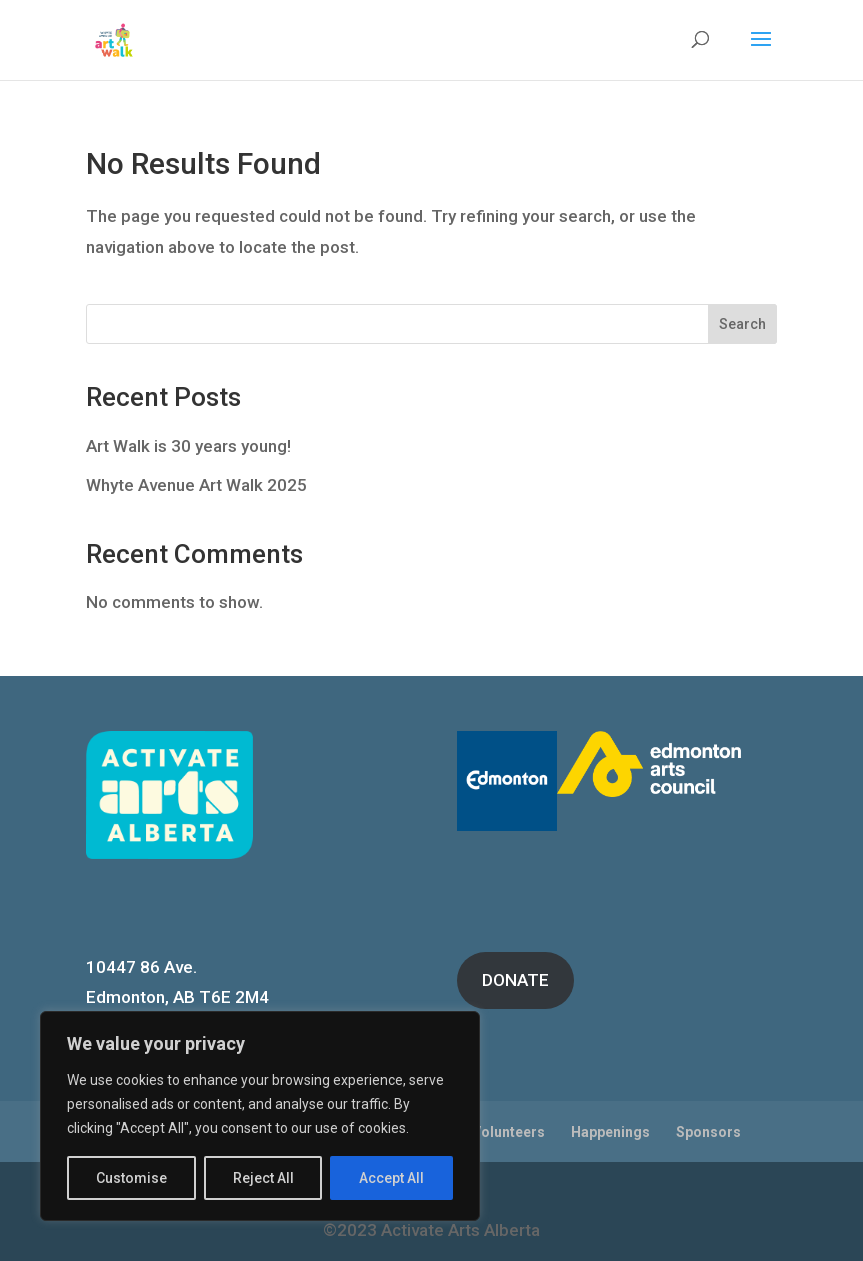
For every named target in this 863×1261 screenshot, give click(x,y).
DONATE (515, 980)
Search (742, 324)
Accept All (391, 1178)
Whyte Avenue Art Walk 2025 (196, 485)
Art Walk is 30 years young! (188, 446)
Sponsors (708, 1132)
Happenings (610, 1132)
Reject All (263, 1178)
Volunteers (508, 1132)
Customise (131, 1178)
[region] (260, 1116)
